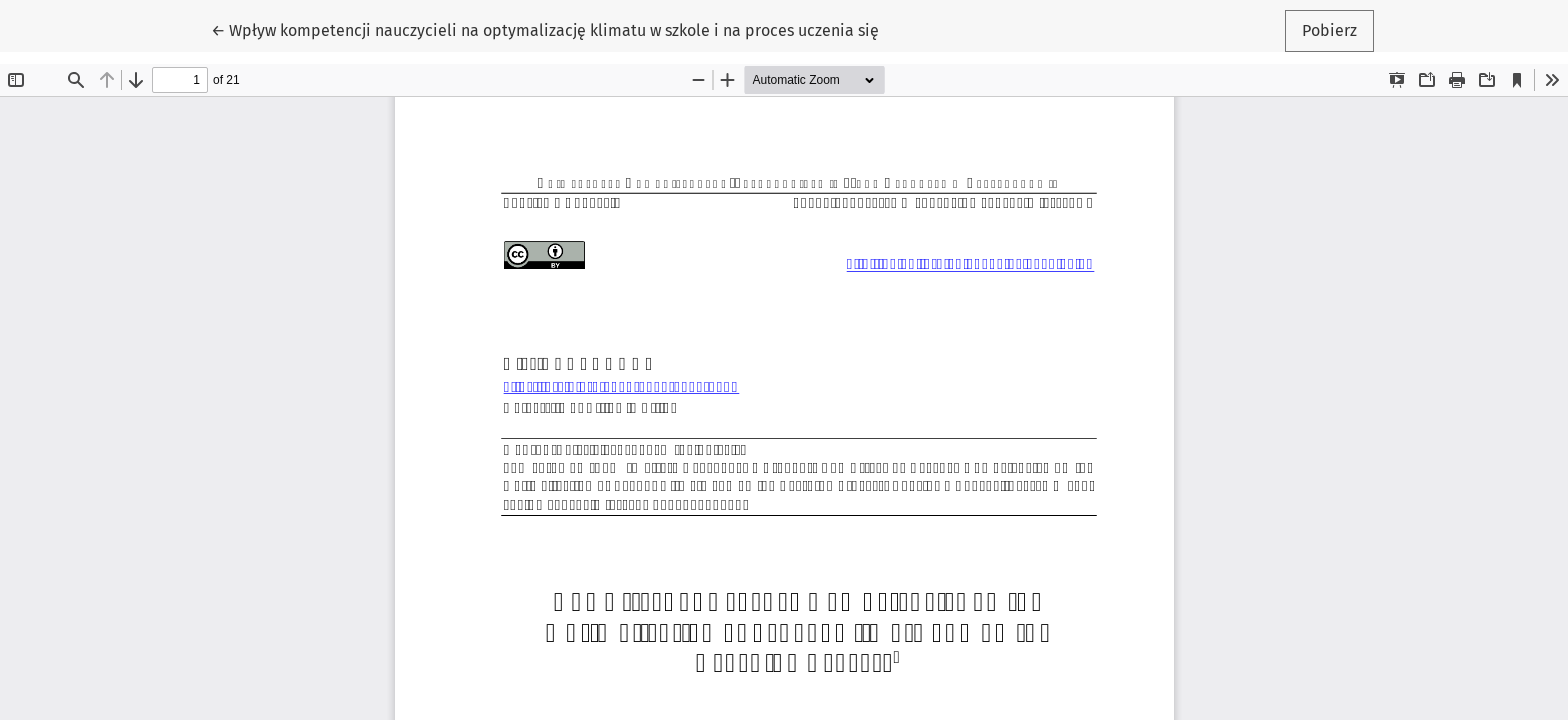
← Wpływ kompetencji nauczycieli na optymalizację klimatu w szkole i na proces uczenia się (545, 29)
